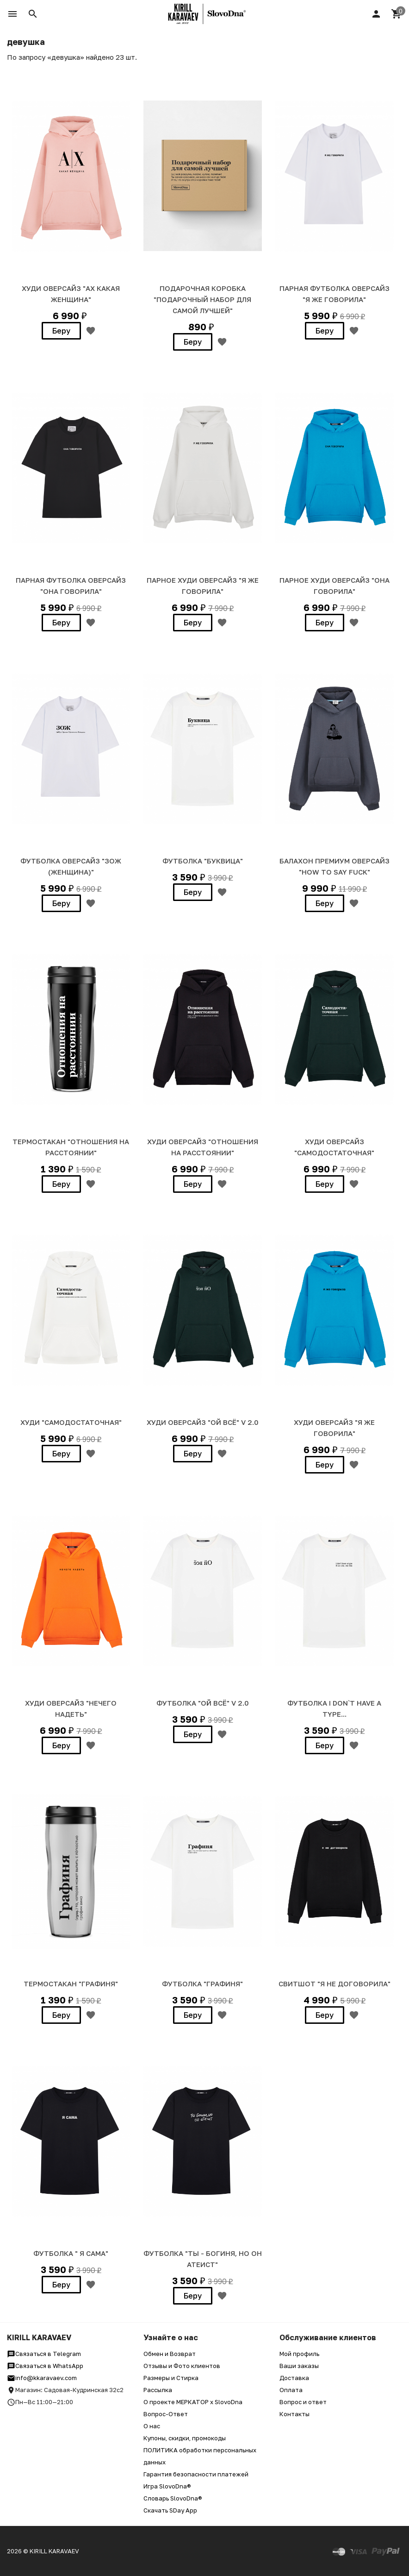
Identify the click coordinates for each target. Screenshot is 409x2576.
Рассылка (157, 2389)
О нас (151, 2426)
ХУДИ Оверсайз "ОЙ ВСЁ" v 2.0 (203, 1422)
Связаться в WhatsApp (45, 2365)
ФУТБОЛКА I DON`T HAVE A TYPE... (334, 1708)
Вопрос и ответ (303, 2402)
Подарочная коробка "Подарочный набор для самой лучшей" (202, 299)
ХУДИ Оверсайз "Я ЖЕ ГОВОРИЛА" (334, 1427)
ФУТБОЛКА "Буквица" (202, 861)
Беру (61, 330)
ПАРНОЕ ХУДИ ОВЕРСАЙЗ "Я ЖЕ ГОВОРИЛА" (203, 585)
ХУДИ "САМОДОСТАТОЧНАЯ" (71, 1422)
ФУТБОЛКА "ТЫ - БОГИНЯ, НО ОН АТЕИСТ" (202, 2258)
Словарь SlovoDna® (172, 2498)
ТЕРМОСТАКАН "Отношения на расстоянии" (70, 1147)
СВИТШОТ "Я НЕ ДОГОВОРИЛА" (334, 1983)
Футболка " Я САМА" (70, 2253)
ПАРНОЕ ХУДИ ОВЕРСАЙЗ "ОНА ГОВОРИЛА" (334, 585)
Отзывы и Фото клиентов (181, 2365)
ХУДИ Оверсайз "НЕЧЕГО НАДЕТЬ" (71, 1708)
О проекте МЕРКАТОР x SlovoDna (192, 2402)
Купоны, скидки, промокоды (184, 2438)
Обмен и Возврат (169, 2353)
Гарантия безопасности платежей (195, 2474)
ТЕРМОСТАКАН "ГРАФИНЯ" (71, 1983)
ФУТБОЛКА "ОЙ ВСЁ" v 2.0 (202, 1703)
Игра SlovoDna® (167, 2486)
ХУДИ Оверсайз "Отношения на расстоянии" (202, 1147)
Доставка (294, 2377)
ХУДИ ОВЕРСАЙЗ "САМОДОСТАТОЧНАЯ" (334, 1147)
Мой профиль (299, 2353)
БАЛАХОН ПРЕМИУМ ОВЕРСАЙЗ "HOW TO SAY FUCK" (334, 866)
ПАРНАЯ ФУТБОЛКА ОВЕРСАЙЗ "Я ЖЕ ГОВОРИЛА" (334, 293)
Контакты (294, 2414)
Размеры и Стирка (170, 2377)
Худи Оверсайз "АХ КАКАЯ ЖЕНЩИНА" (71, 293)
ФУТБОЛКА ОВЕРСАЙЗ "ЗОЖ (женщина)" (70, 866)
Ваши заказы (299, 2365)
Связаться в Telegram (44, 2353)
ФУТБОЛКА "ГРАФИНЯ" (202, 1983)
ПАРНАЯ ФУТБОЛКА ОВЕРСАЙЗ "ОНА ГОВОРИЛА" (71, 585)
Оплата (291, 2389)
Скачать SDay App (170, 2510)
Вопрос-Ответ (165, 2414)
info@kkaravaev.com (42, 2377)
